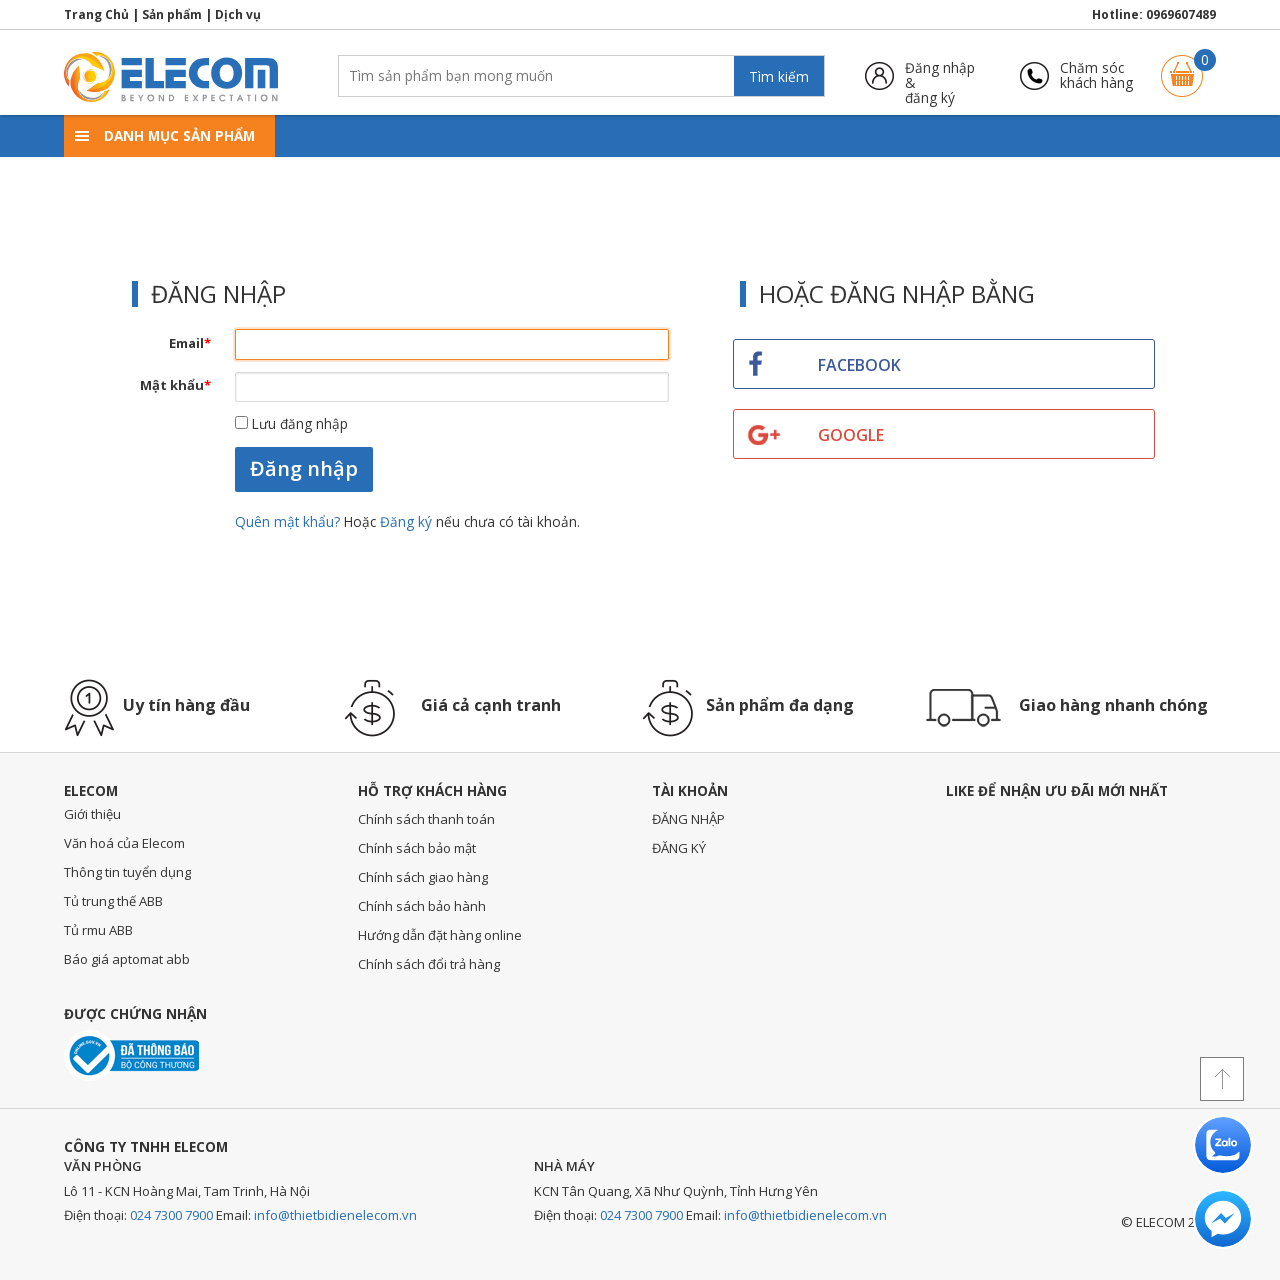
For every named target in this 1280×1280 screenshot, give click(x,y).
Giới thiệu (92, 814)
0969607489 (1181, 14)
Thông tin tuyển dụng (127, 872)
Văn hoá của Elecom (124, 843)
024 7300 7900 (171, 1215)
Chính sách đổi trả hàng (429, 964)
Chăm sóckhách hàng (1096, 75)
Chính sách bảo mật (417, 848)
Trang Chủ (96, 14)
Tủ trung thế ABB (113, 901)
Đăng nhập (304, 468)
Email (190, 343)
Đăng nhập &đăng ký (940, 75)
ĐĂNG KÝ (679, 848)
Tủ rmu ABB (98, 930)
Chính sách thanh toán (426, 819)
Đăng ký (406, 521)
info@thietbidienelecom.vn (335, 1215)
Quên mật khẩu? (289, 521)
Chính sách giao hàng (423, 877)
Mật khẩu (175, 385)
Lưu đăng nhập (291, 423)
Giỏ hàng (1182, 66)
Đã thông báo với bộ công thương (131, 1055)
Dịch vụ (238, 14)
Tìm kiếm (779, 76)
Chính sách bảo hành (422, 906)
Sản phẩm (172, 14)
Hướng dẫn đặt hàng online (440, 935)
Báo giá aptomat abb (127, 959)
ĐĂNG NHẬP (688, 819)
